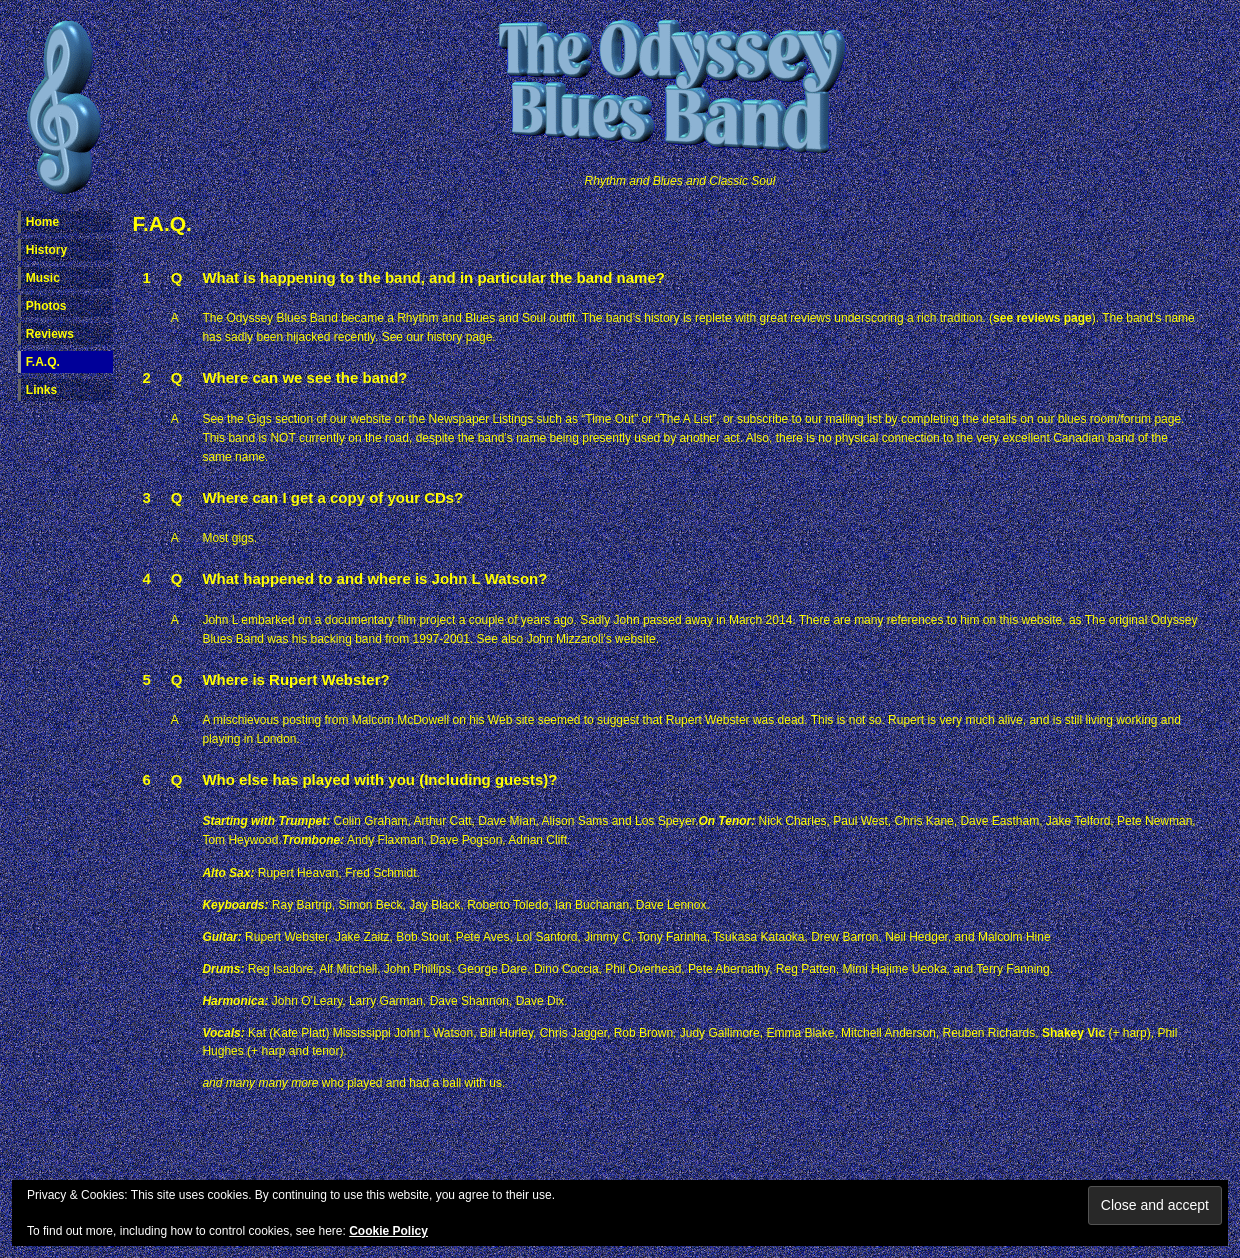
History (46, 250)
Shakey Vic (1073, 1033)
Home (42, 222)
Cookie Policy (388, 1231)
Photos (46, 306)
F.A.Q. (43, 362)
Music (43, 278)
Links (41, 390)
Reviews (50, 334)
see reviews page (1042, 318)
